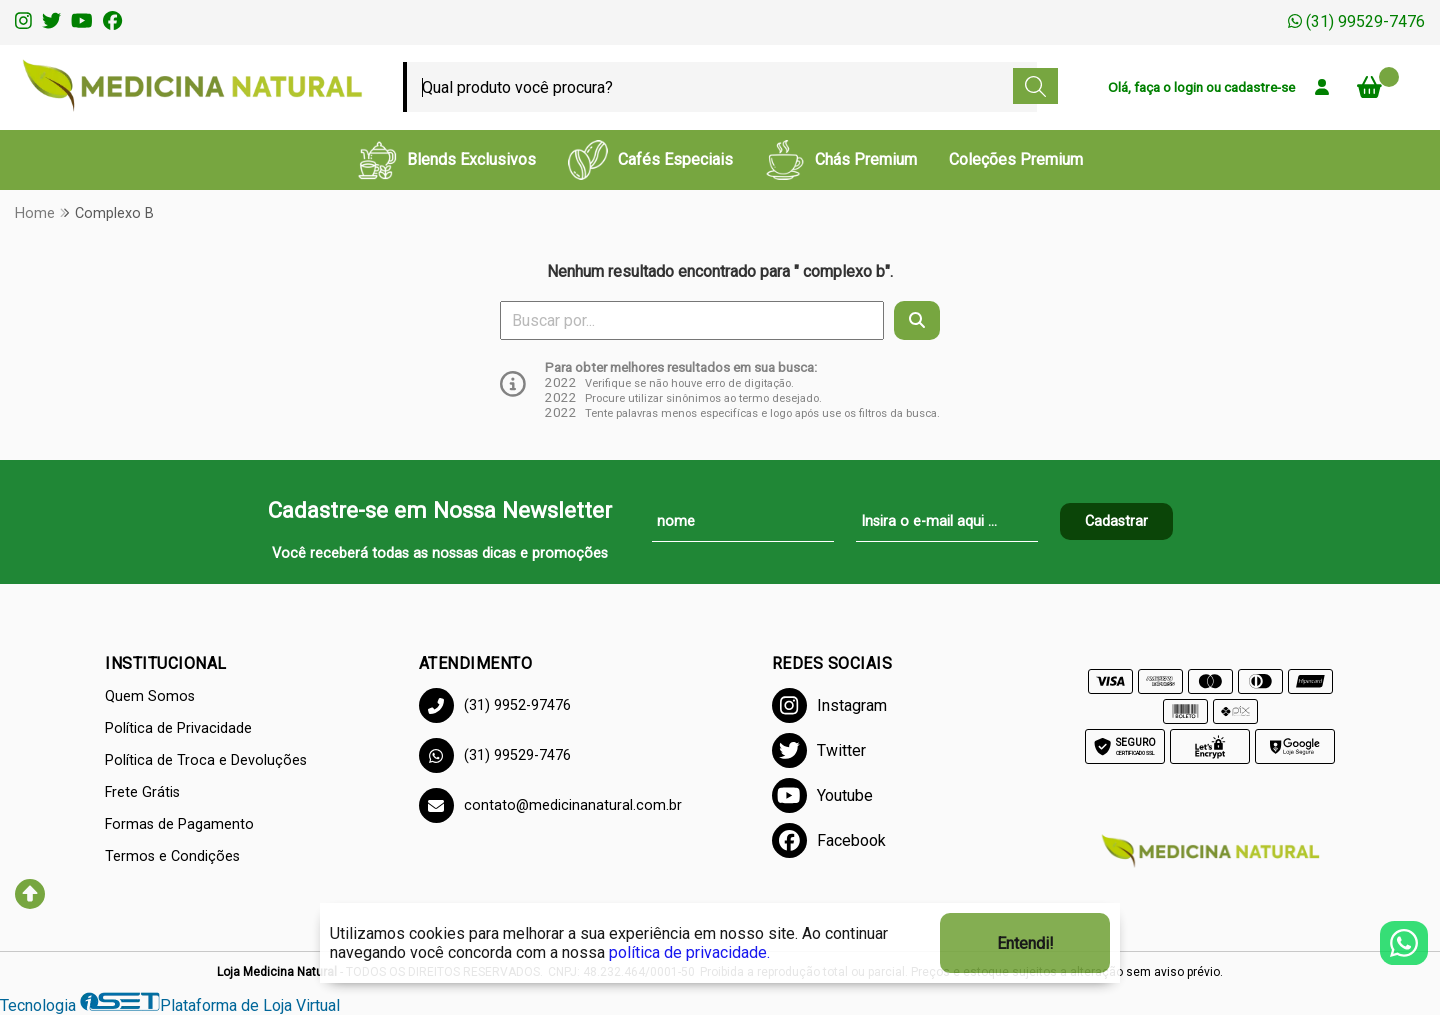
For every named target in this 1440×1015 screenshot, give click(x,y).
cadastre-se (1259, 87)
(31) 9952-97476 (495, 705)
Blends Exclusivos (446, 160)
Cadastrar (1116, 521)
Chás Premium (841, 160)
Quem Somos (150, 696)
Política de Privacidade (178, 728)
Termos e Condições (172, 856)
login (1190, 87)
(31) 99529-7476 (1356, 21)
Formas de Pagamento (179, 824)
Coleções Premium (1016, 159)
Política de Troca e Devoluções (206, 760)
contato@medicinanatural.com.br (550, 805)
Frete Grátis (142, 792)
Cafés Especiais (650, 160)
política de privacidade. (689, 952)
